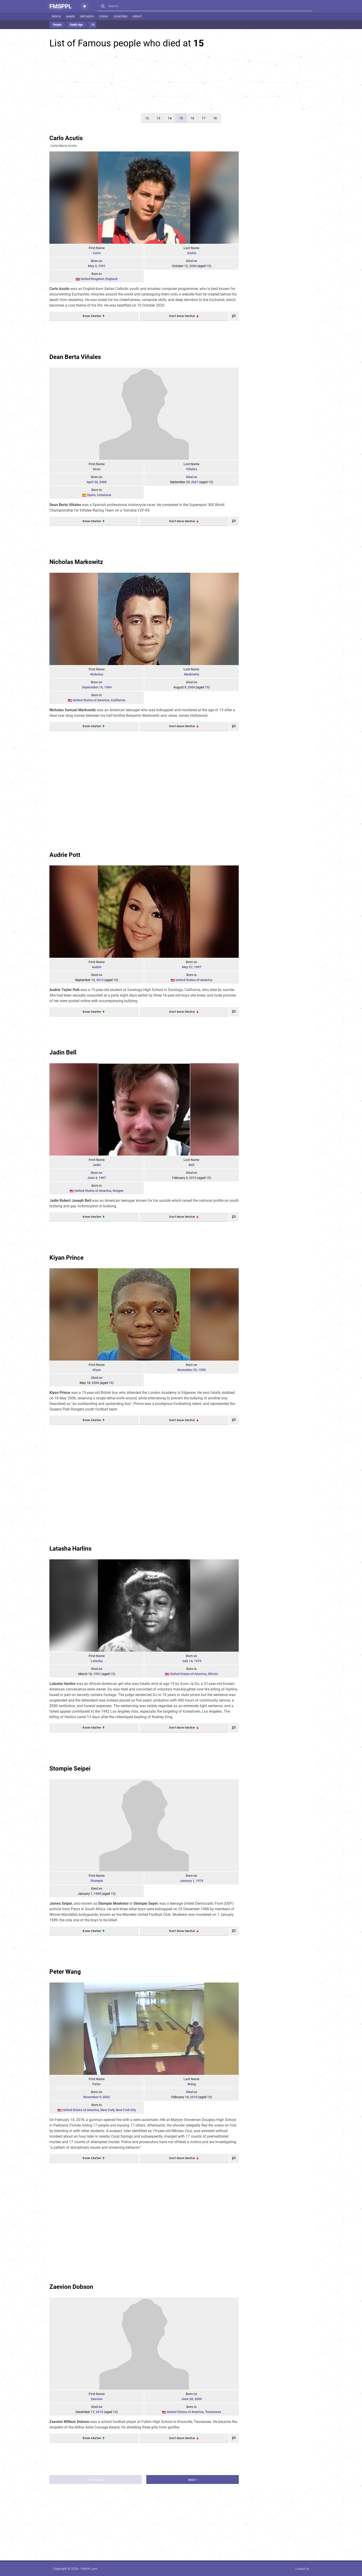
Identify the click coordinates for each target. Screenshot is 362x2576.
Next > (192, 2480)
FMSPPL (60, 6)
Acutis (191, 253)
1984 (108, 687)
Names (70, 16)
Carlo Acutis (66, 138)
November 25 (187, 1370)
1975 (197, 1661)
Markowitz (191, 674)
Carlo (97, 253)
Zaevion (97, 2399)
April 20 (92, 482)
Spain (91, 495)
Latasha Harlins (70, 1548)
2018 (193, 2097)
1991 (102, 266)
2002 (106, 2097)
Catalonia (104, 495)
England (112, 279)
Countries (120, 16)
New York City (126, 2110)
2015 (99, 2412)
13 (158, 118)
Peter (97, 2084)
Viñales (191, 469)
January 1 (187, 1881)
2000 (191, 687)
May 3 (92, 266)
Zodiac (103, 16)
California (118, 700)
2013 (192, 1178)
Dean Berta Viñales (75, 356)
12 (147, 118)
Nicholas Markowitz (76, 561)
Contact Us (302, 2568)
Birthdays (87, 16)
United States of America (91, 700)
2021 (195, 482)
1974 (199, 1881)
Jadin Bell (62, 1052)
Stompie (96, 1881)
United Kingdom (92, 279)
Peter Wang (65, 1971)
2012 (100, 980)
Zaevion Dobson (71, 2286)
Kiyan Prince (66, 1257)
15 (181, 118)
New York (107, 2110)
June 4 (92, 1178)
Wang (191, 2084)
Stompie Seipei (69, 1768)
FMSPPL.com (89, 2568)
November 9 (92, 2097)
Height (137, 16)
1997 (197, 967)
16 (192, 118)
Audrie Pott (64, 854)
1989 (97, 1893)
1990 (202, 1370)
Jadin (97, 1165)
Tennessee (213, 2412)
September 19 (92, 687)
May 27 (187, 967)
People (56, 16)
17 (203, 118)
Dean (96, 469)
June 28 (187, 2399)
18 (215, 118)
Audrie (97, 967)
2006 (193, 266)
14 (170, 118)
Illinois (213, 1674)
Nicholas (96, 674)
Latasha (97, 1661)
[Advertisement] (181, 81)
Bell (191, 1165)
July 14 (187, 1661)
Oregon (118, 1191)
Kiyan (97, 1370)
